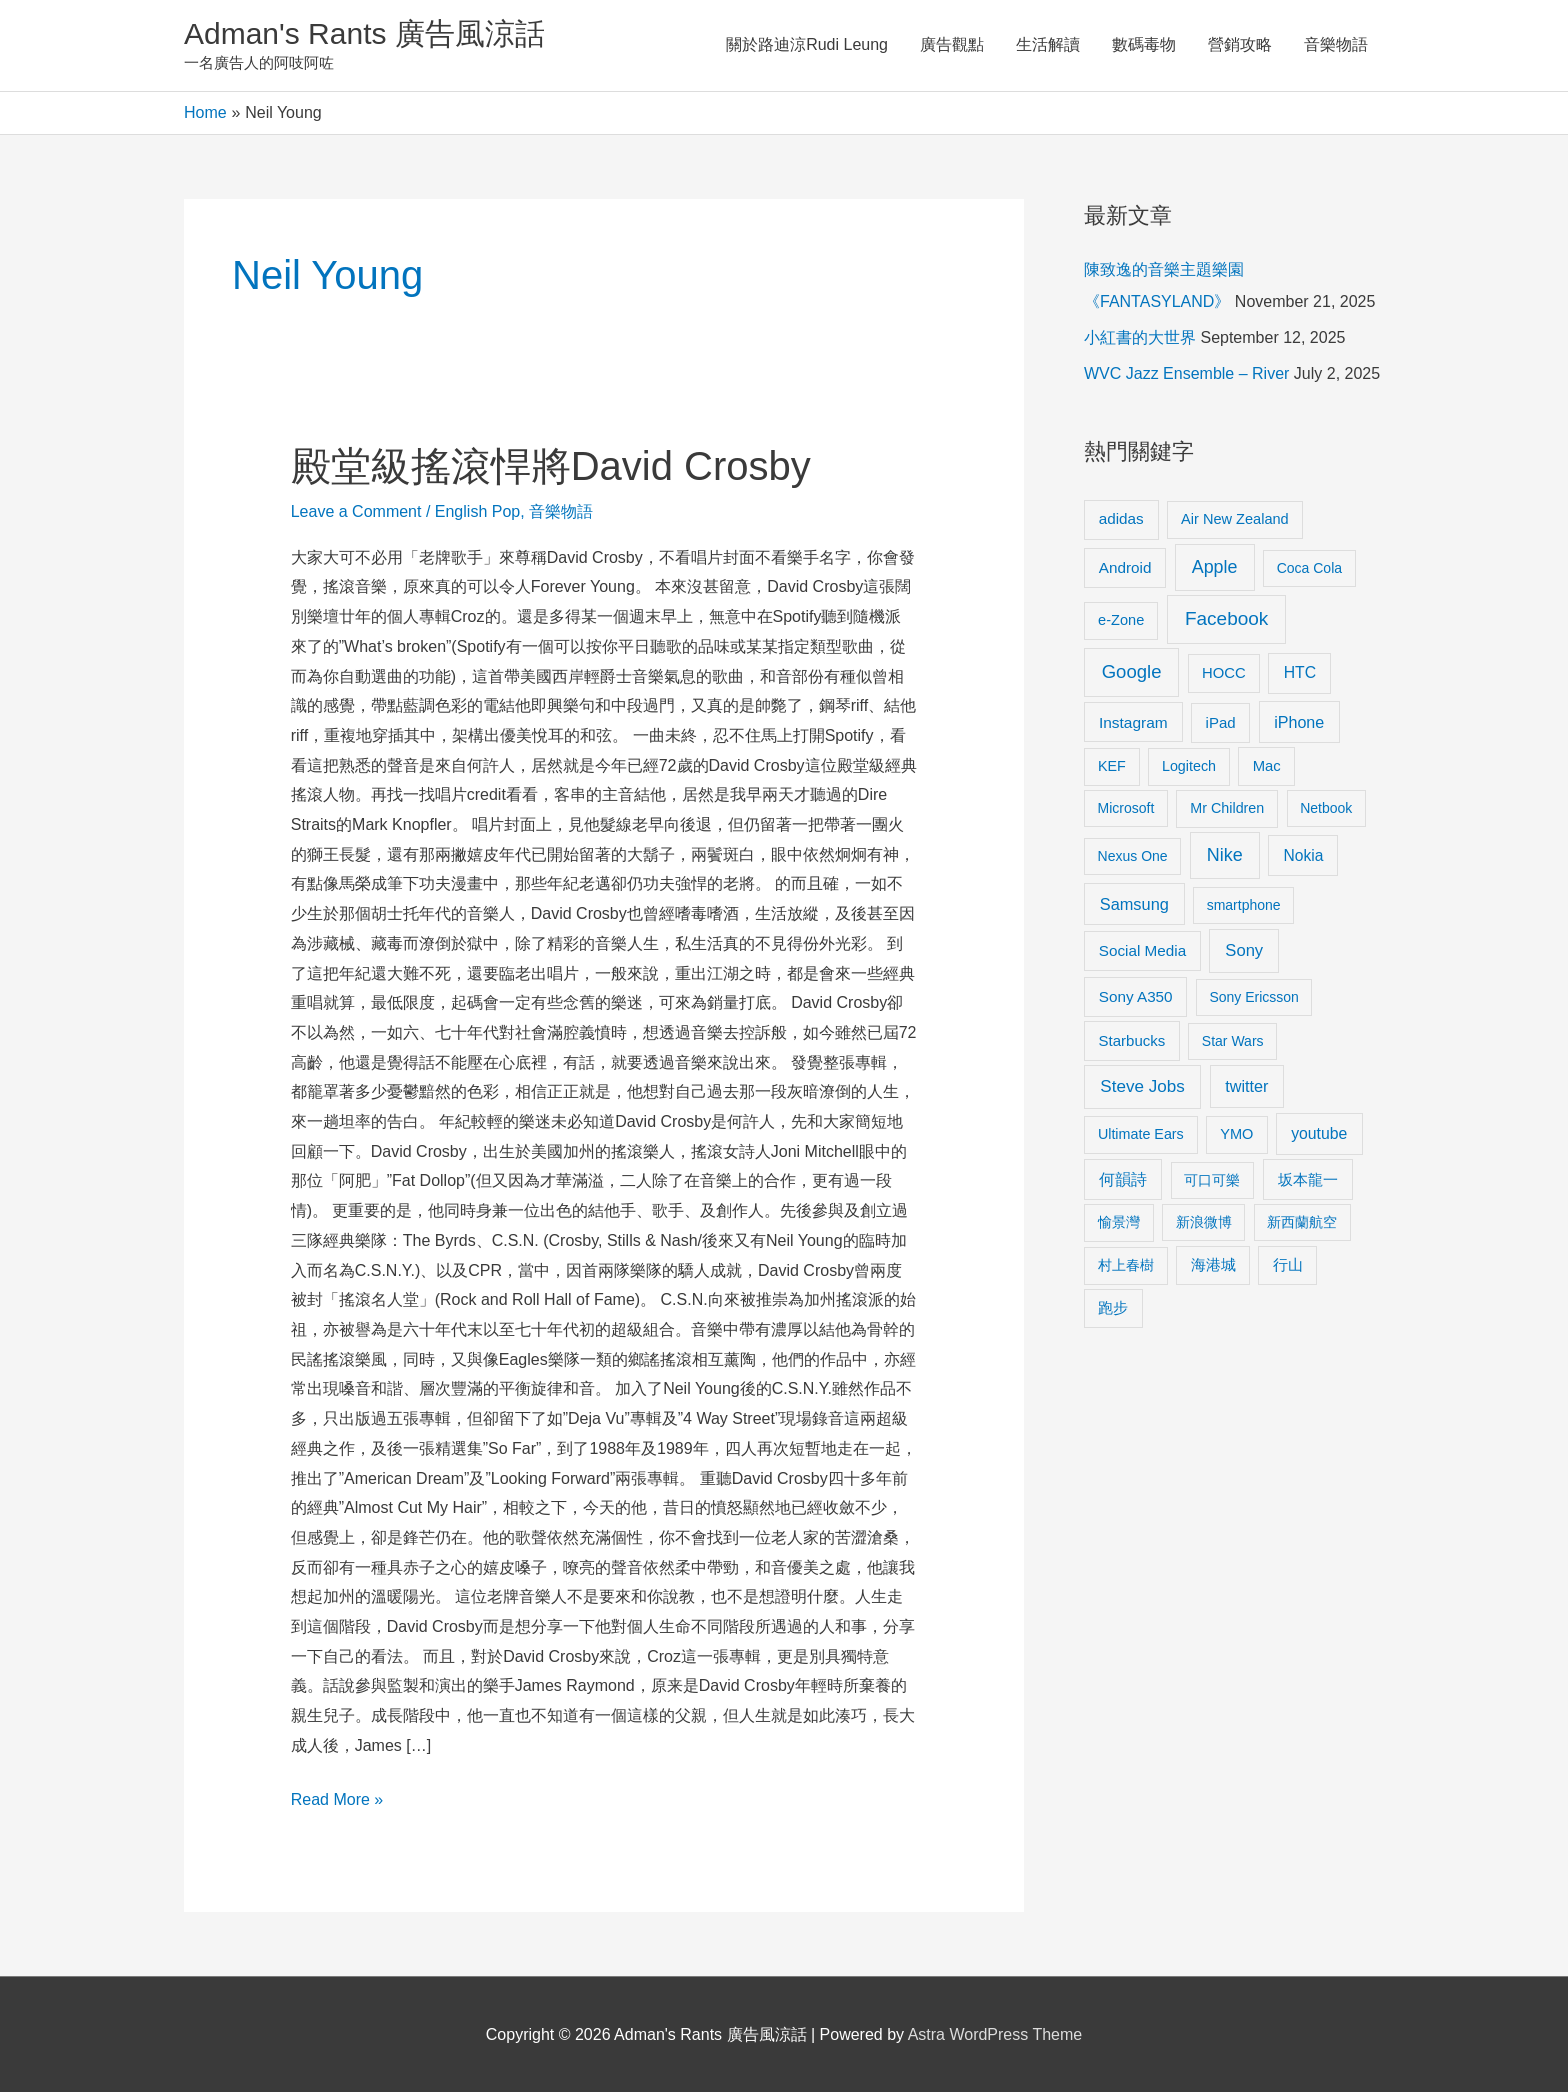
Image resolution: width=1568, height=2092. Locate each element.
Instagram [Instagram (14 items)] (1133, 722)
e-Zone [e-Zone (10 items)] (1121, 620)
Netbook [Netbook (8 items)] (1326, 808)
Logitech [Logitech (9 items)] (1189, 766)
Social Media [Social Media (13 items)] (1142, 950)
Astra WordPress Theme (995, 2034)
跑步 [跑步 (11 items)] (1113, 1308)
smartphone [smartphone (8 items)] (1244, 905)
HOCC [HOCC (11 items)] (1224, 673)
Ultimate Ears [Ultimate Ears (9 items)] (1141, 1134)
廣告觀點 (952, 44)
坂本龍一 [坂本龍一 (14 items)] (1308, 1179)
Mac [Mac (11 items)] (1267, 766)
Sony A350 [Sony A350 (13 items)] (1136, 996)
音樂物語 (1336, 44)
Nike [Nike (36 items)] (1225, 855)
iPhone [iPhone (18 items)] (1299, 722)
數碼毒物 (1144, 44)
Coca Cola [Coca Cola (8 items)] (1309, 568)
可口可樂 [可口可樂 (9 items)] (1212, 1180)
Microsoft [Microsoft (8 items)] (1126, 808)
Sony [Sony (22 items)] (1244, 950)
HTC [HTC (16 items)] (1300, 672)
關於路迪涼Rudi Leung (807, 44)
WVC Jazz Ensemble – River (1186, 373)
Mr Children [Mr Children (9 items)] (1227, 808)
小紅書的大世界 (1140, 337)
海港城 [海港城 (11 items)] (1213, 1265)
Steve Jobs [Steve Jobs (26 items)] (1142, 1086)
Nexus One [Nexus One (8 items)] (1133, 856)
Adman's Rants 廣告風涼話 (364, 33)
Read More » (337, 1796)
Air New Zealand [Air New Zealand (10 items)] (1235, 519)
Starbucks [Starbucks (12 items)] (1132, 1040)
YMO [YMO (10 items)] (1236, 1134)
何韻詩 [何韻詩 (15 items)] (1123, 1179)
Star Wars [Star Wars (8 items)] (1233, 1041)
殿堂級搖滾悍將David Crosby (551, 466)
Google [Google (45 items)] (1132, 671)
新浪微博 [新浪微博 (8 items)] (1204, 1222)
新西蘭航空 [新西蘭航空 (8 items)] (1302, 1222)
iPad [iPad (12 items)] (1221, 722)
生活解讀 (1048, 44)
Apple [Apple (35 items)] (1215, 567)
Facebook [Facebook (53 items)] (1226, 618)
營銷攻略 (1240, 44)
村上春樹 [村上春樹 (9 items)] (1126, 1265)
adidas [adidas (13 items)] (1121, 518)
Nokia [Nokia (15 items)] (1303, 855)
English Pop (477, 511)
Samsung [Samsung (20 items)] (1134, 904)
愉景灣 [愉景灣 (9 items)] (1119, 1222)
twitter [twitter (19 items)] (1246, 1086)
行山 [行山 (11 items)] (1288, 1265)
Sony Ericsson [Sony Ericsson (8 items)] (1253, 997)
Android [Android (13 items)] (1125, 567)
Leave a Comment (356, 511)
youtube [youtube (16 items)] (1319, 1133)
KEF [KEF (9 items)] (1112, 766)
